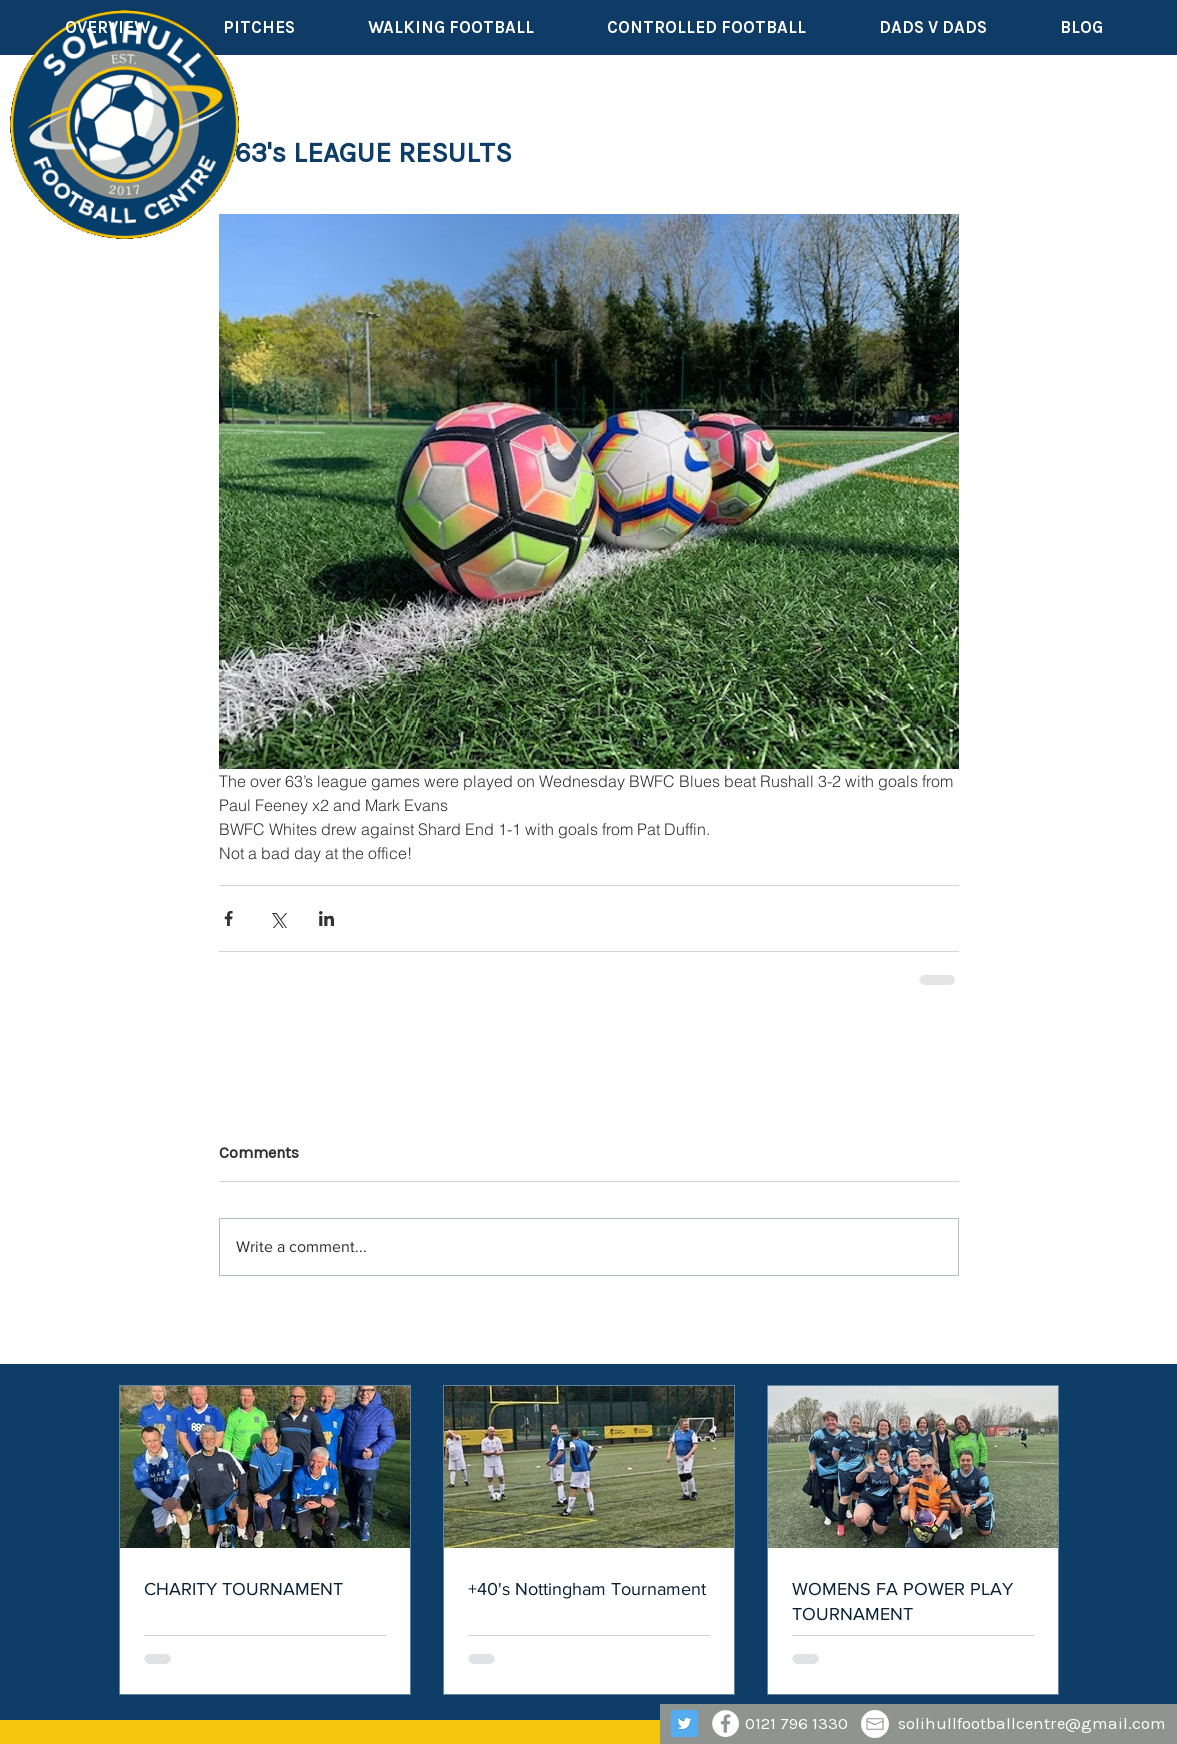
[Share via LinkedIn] (326, 918)
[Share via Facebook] (228, 918)
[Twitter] (684, 1723)
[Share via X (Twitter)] (277, 918)
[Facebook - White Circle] (725, 1723)
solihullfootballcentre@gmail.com (1032, 1723)
